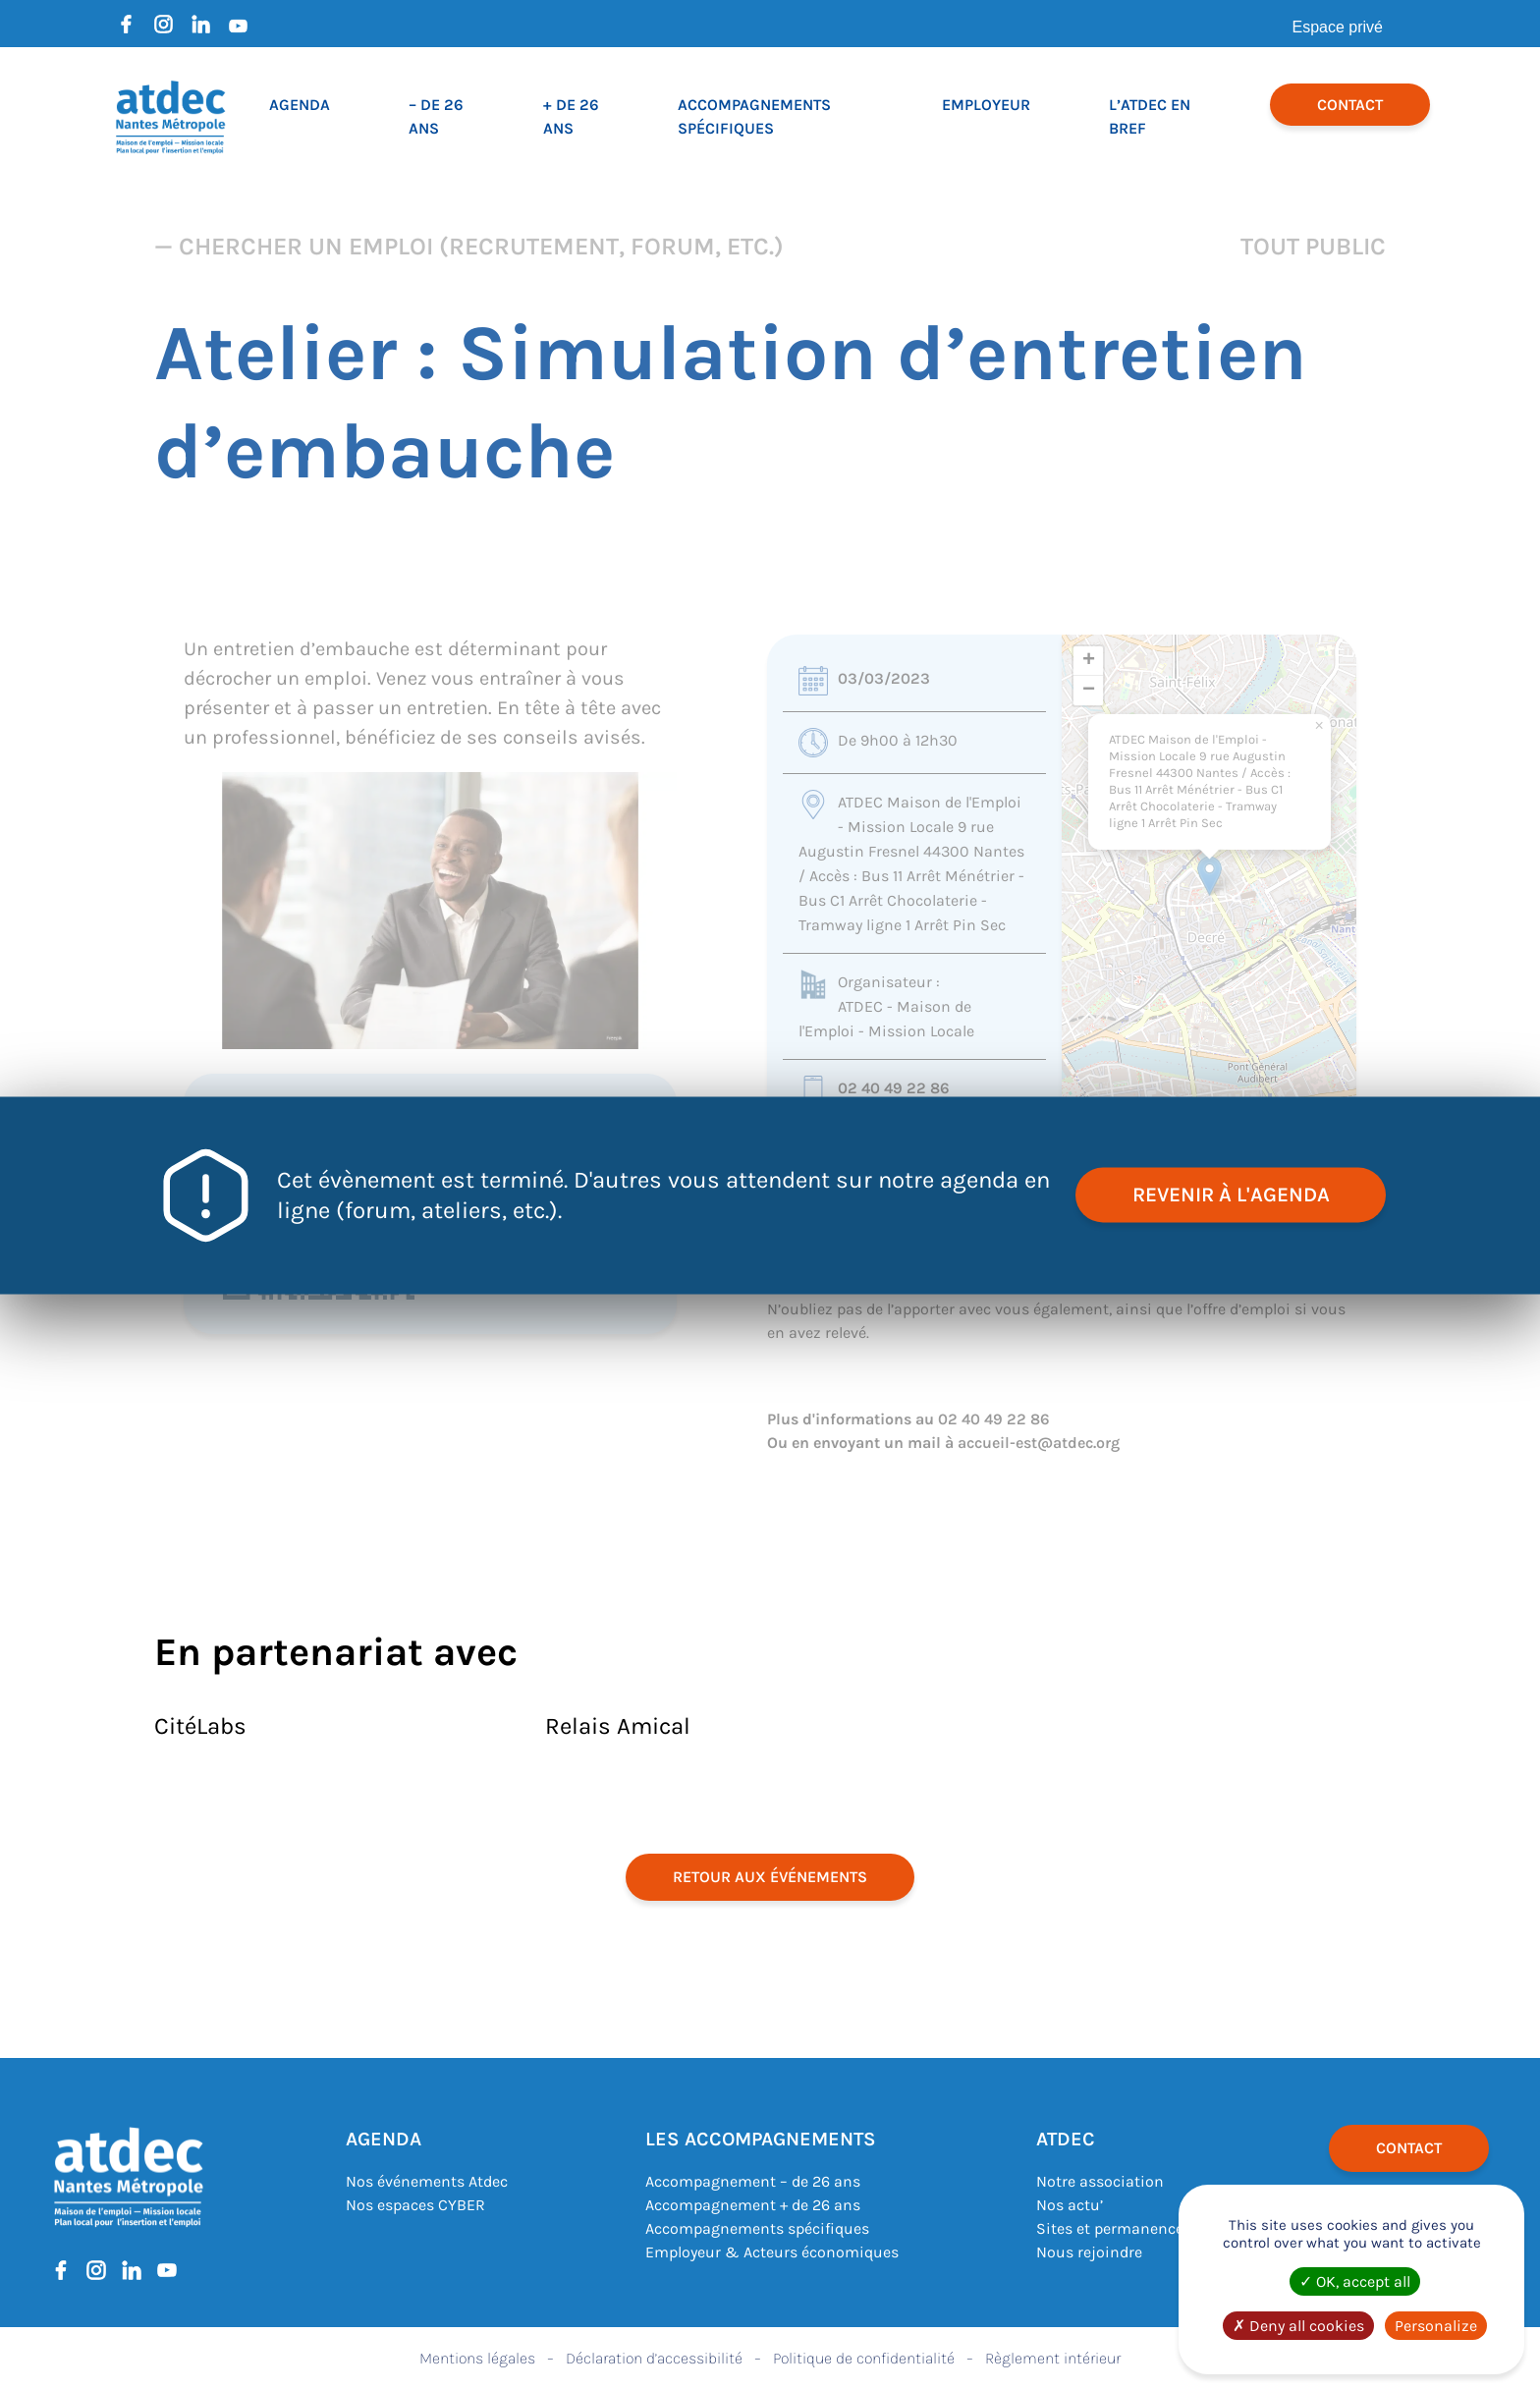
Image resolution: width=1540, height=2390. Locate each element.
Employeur (986, 104)
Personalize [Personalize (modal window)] (1436, 2325)
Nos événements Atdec (427, 2181)
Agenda (299, 104)
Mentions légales (477, 2358)
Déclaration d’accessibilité (654, 2358)
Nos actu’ (1069, 2204)
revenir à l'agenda (1227, 1194)
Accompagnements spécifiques (757, 2228)
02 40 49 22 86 (894, 1088)
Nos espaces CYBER (415, 2204)
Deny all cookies (1298, 2325)
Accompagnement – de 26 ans (752, 2181)
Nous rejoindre (1089, 2252)
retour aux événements (770, 1876)
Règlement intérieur (1053, 2358)
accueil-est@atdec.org (1039, 1442)
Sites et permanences (1113, 2228)
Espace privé (1338, 27)
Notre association (1100, 2181)
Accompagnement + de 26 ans (752, 2204)
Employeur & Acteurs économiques (772, 2252)
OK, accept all (1354, 2281)
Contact (1350, 104)
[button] (1209, 876)
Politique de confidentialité (864, 2358)
